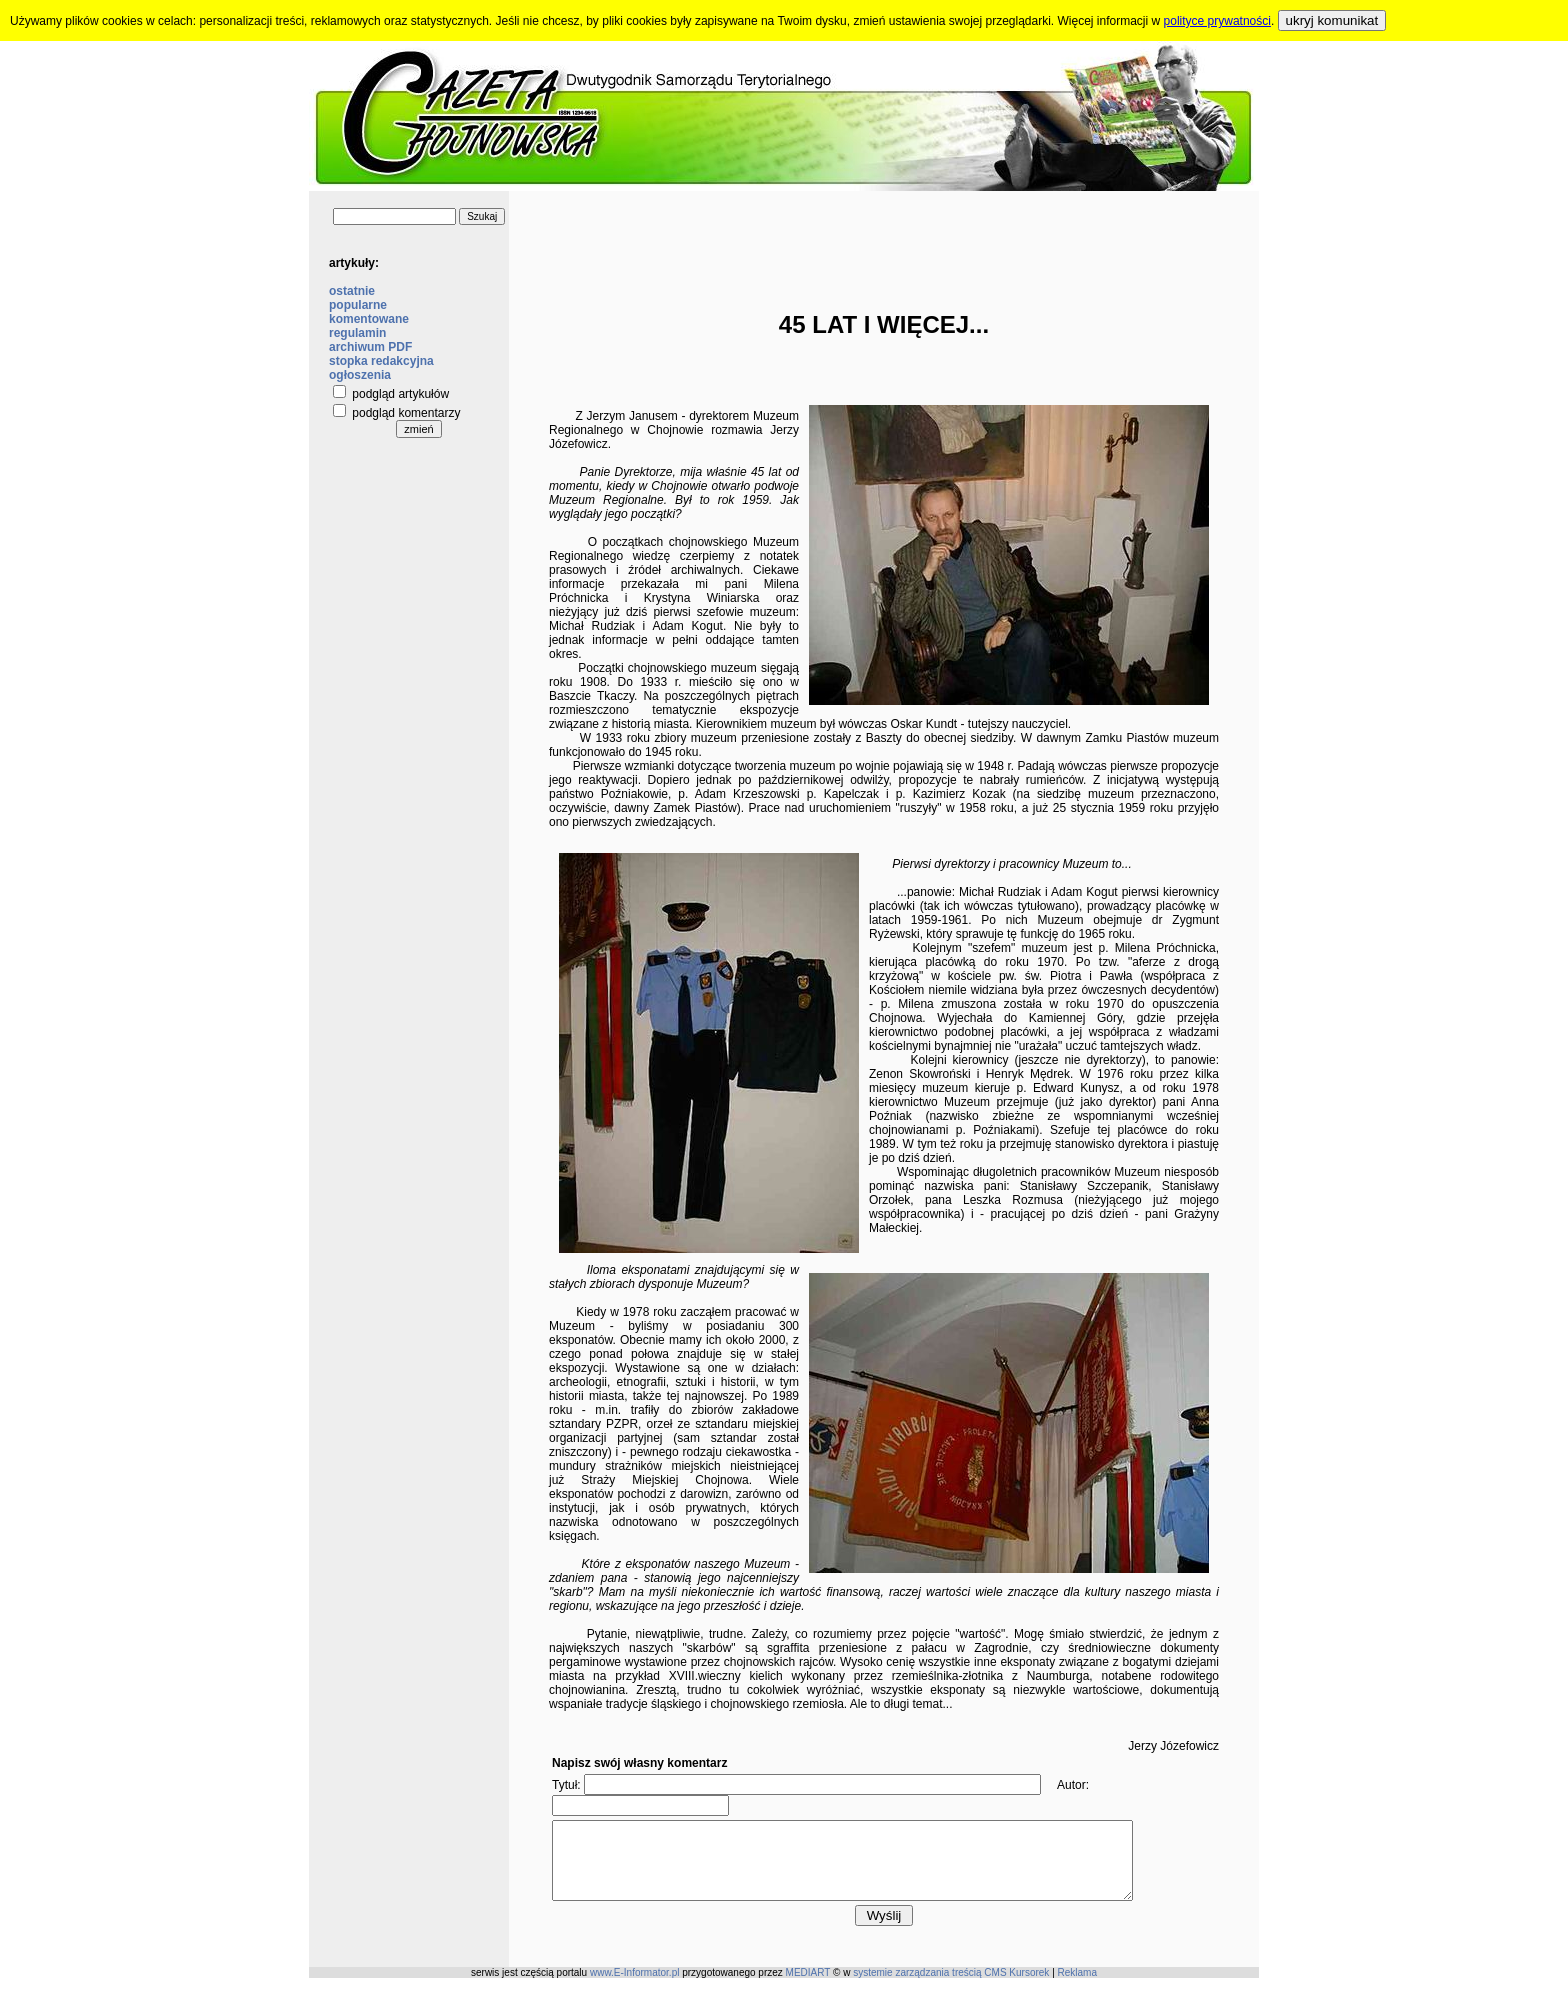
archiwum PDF (370, 347)
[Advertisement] (884, 236)
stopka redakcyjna (381, 361)
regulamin (357, 333)
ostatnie (352, 291)
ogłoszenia (360, 375)
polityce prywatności (1217, 21)
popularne (358, 305)
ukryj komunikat (1332, 20)
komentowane (369, 319)
